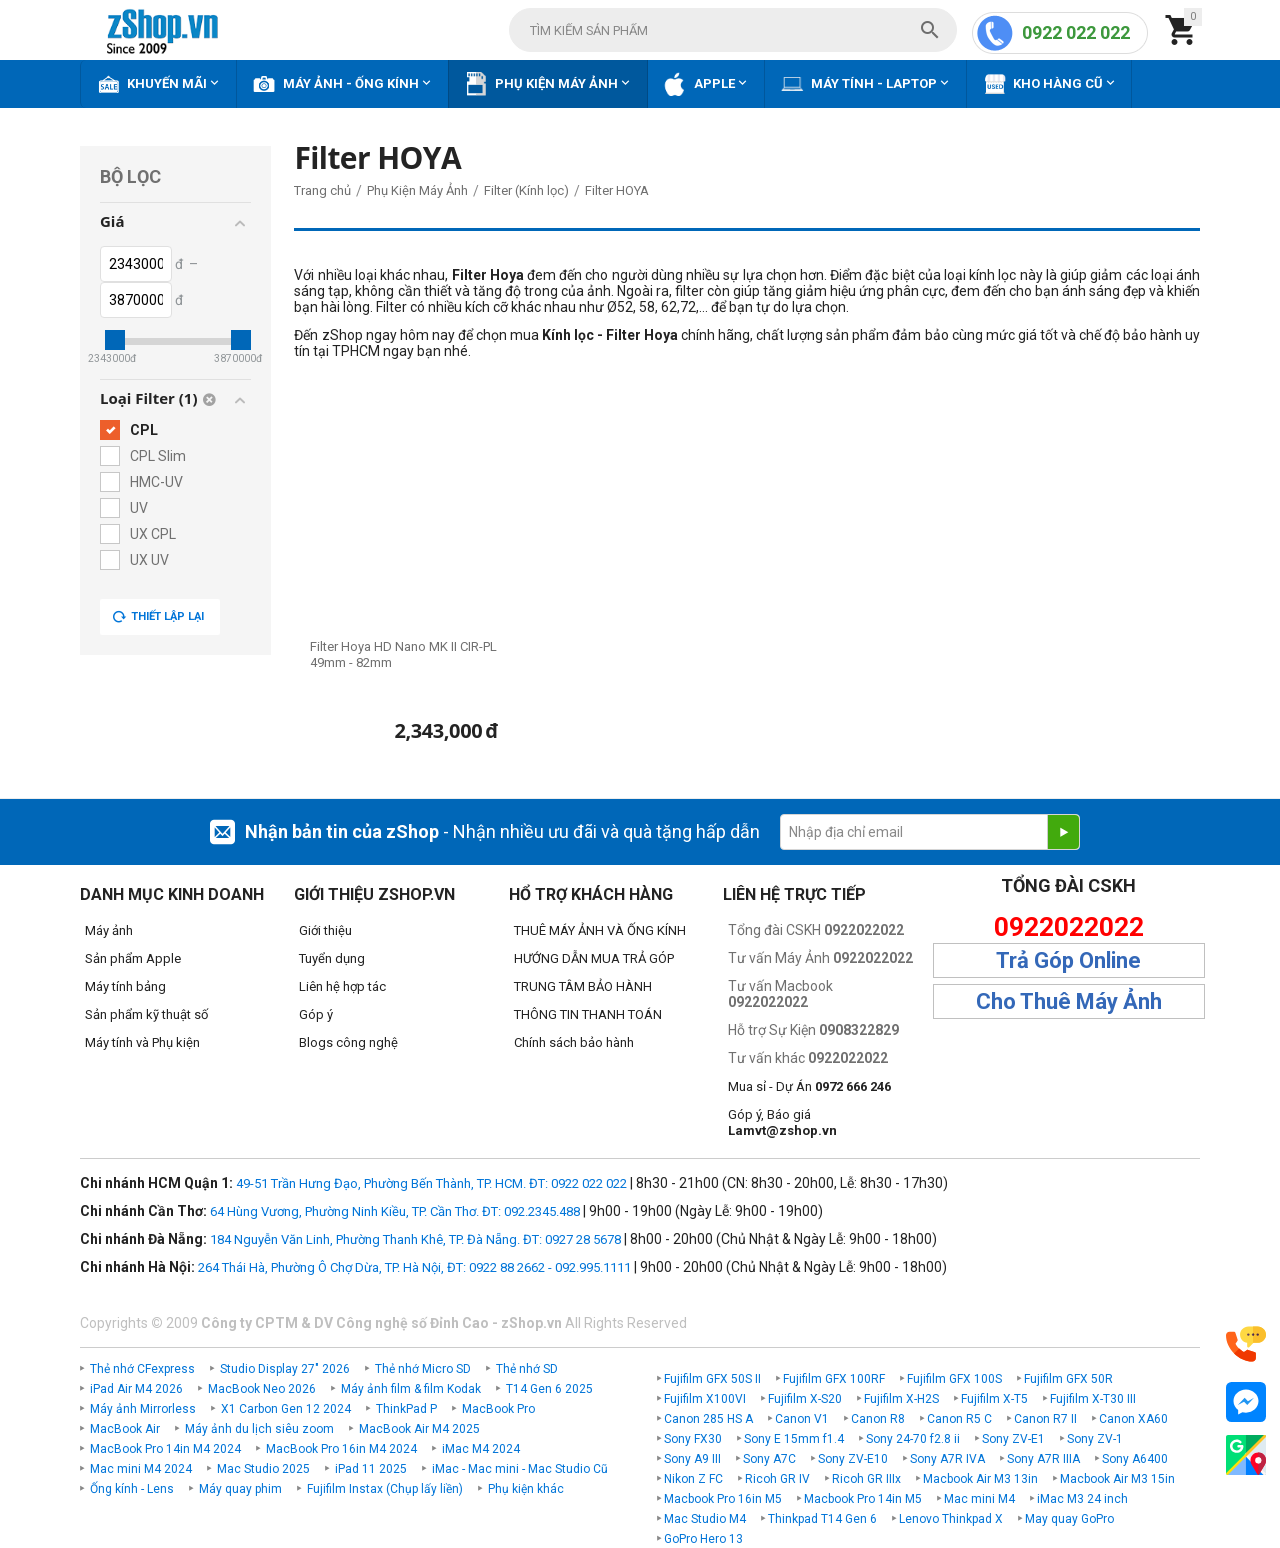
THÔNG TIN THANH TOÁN (588, 1014)
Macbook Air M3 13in (980, 1479)
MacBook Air (125, 1429)
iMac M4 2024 (481, 1449)
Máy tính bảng (125, 986)
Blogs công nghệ (348, 1042)
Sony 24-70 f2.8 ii (913, 1439)
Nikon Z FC (693, 1479)
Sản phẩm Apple (133, 958)
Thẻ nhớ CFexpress (142, 1369)
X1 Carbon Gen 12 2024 (286, 1409)
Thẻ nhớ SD (527, 1369)
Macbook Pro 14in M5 (863, 1499)
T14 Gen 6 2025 (549, 1389)
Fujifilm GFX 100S (954, 1379)
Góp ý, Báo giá (782, 1122)
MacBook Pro (498, 1409)
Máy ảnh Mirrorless (143, 1409)
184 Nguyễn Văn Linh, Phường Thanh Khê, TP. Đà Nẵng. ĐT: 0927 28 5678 (415, 1239)
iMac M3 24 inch (1082, 1499)
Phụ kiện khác (526, 1489)
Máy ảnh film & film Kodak (411, 1389)
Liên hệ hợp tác (342, 986)
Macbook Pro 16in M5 (723, 1499)
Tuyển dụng (332, 958)
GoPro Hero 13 (703, 1539)
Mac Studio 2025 (263, 1469)
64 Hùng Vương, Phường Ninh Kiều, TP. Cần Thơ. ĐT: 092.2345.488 (395, 1211)
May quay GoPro (1069, 1519)
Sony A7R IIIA (1043, 1459)
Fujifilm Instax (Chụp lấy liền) (385, 1489)
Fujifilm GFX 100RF (834, 1379)
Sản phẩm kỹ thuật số (146, 1014)
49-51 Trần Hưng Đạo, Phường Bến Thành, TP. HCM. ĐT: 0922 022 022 (431, 1183)
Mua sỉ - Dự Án (809, 1086)
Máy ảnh (109, 930)
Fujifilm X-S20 (805, 1399)
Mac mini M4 (979, 1499)
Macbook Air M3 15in (1117, 1479)
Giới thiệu (325, 930)
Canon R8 (878, 1419)
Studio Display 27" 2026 (285, 1369)
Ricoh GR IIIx (866, 1479)
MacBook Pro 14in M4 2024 (165, 1449)
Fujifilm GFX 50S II (712, 1379)
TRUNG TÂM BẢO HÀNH (583, 986)
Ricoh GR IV (777, 1479)
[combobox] (733, 30)
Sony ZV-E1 (1013, 1439)
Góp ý (316, 1014)
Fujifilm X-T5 (994, 1399)
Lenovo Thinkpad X (951, 1519)
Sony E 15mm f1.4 (794, 1439)
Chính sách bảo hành (574, 1042)
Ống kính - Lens (132, 1489)
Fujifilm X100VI (705, 1399)
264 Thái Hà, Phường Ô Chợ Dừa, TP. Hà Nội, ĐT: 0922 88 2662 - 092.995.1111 (414, 1267)
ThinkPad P (406, 1409)
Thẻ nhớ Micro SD (423, 1369)
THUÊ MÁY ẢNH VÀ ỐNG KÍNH (600, 930)
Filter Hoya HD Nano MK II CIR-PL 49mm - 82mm (403, 654)
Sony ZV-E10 (853, 1459)
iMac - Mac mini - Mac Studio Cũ (520, 1469)
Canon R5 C (959, 1419)
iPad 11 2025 (371, 1469)
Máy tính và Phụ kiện (142, 1042)
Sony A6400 (1135, 1459)
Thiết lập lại (158, 617)
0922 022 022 (1076, 32)
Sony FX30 (693, 1439)
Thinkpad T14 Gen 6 (822, 1519)
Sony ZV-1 (1095, 1439)
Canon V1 (802, 1419)
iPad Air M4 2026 (136, 1389)
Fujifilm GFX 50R (1068, 1379)
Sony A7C (769, 1459)
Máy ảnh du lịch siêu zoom (259, 1429)
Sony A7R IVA (947, 1459)
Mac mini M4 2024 (141, 1469)
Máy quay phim (240, 1489)
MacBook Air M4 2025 (419, 1429)
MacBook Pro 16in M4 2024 (341, 1449)
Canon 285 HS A (708, 1419)
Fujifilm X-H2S (901, 1399)
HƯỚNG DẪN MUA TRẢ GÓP (594, 958)
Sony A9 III (692, 1459)
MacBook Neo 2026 (262, 1389)
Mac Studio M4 (705, 1519)
